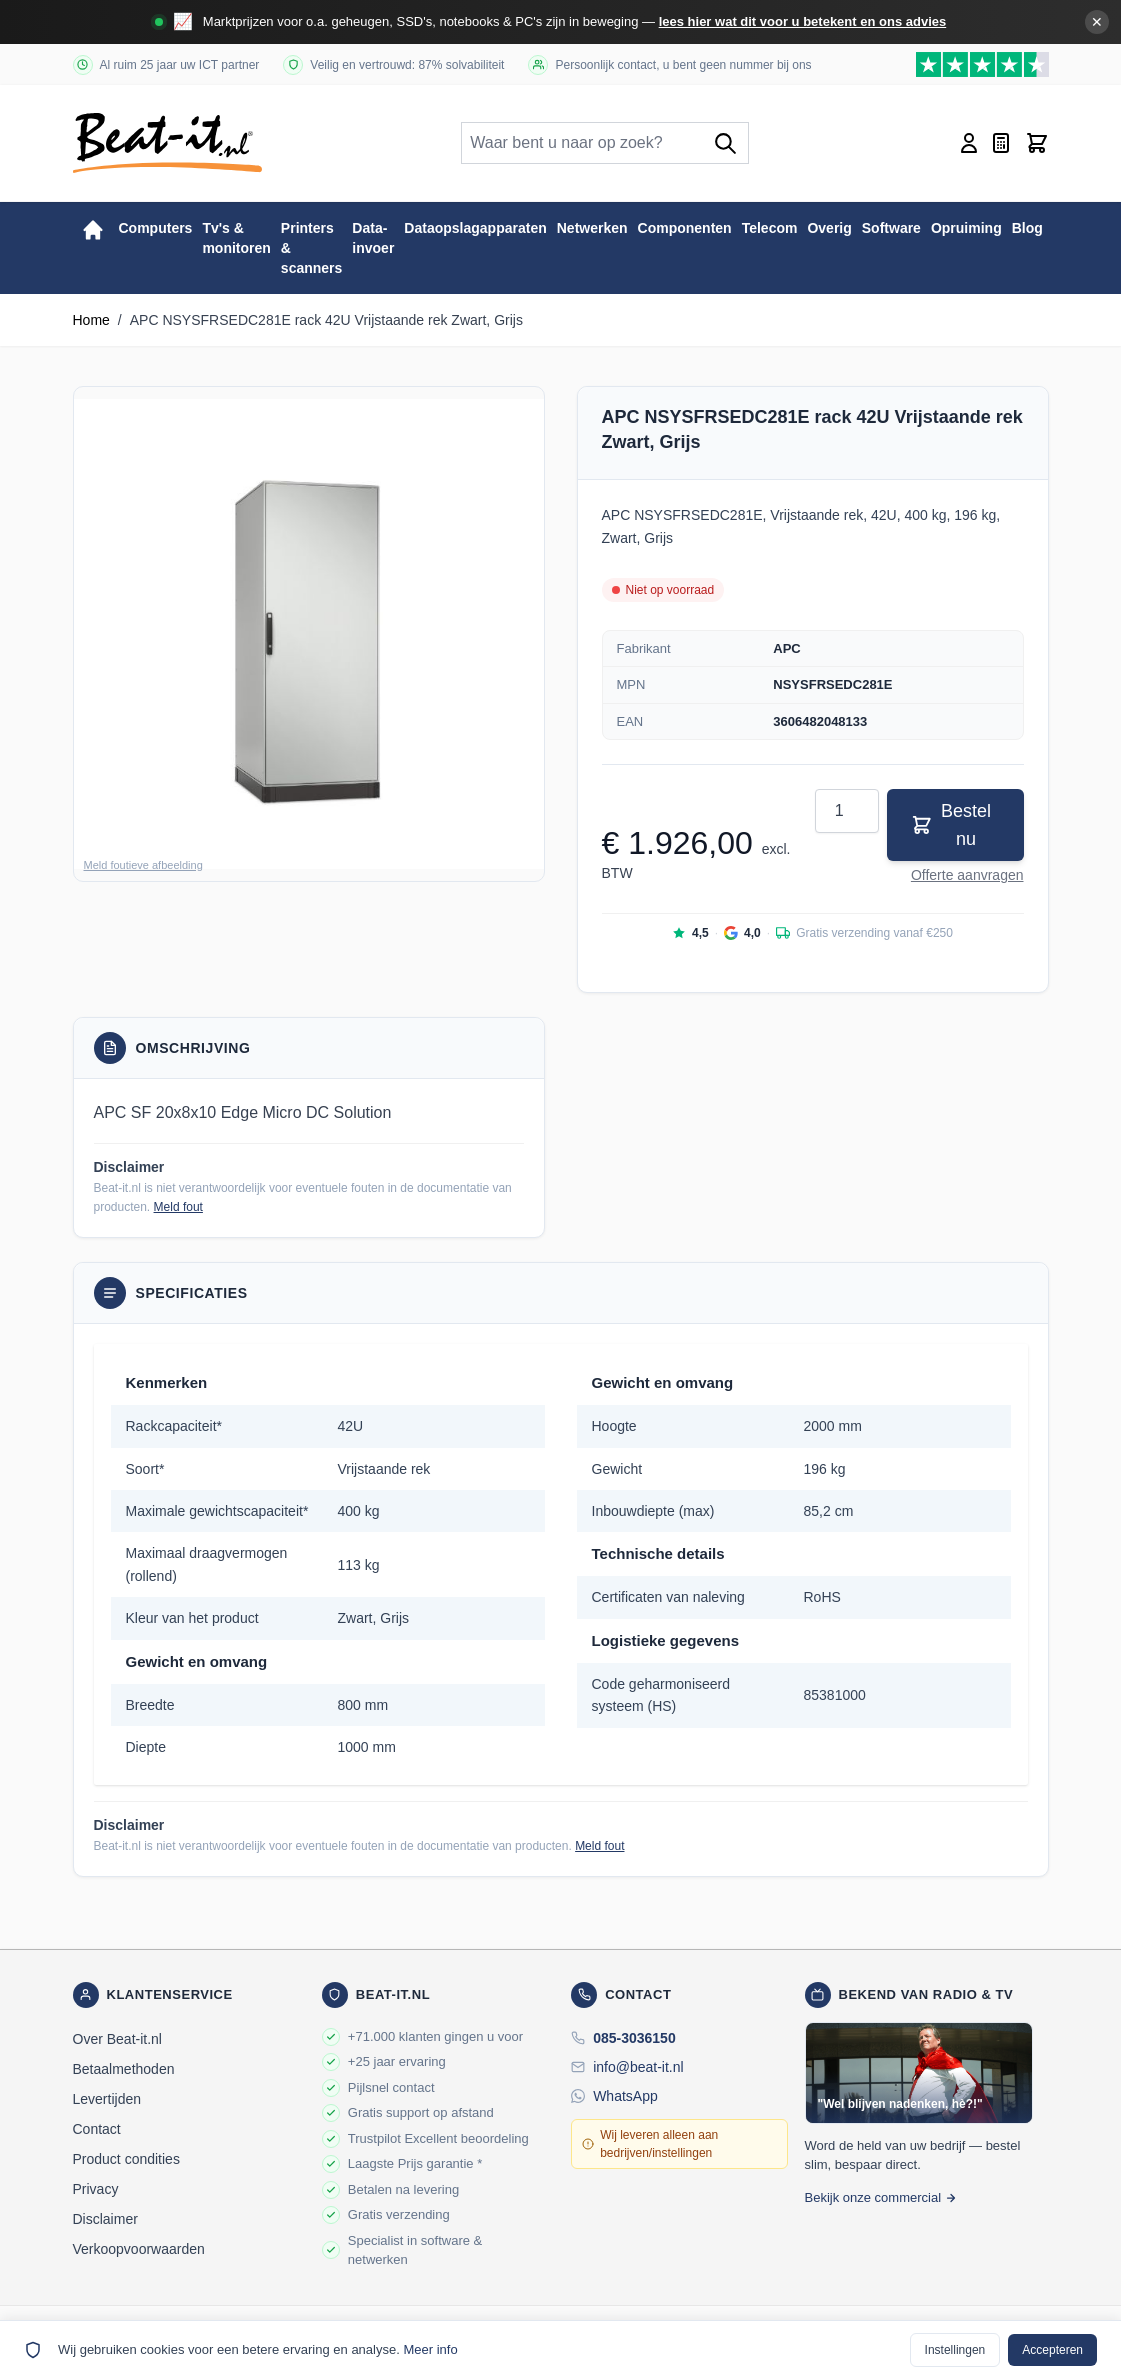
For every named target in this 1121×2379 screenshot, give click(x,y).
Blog (1027, 228)
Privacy (96, 2189)
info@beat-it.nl (638, 2067)
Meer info (430, 2349)
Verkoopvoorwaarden (139, 2249)
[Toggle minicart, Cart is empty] (1037, 143)
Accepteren (1052, 2350)
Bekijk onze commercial (881, 2197)
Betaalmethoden (124, 2069)
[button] (309, 634)
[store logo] (167, 143)
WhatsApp (625, 2096)
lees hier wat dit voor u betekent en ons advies (803, 21)
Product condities (126, 2159)
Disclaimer (105, 2219)
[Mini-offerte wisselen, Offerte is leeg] (1001, 143)
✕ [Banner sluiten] (1097, 22)
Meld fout (178, 1207)
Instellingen (955, 2350)
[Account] (969, 143)
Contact (97, 2129)
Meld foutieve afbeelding (143, 865)
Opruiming (966, 228)
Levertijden (107, 2099)
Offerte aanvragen (967, 875)
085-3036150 (634, 2038)
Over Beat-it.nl (117, 2039)
